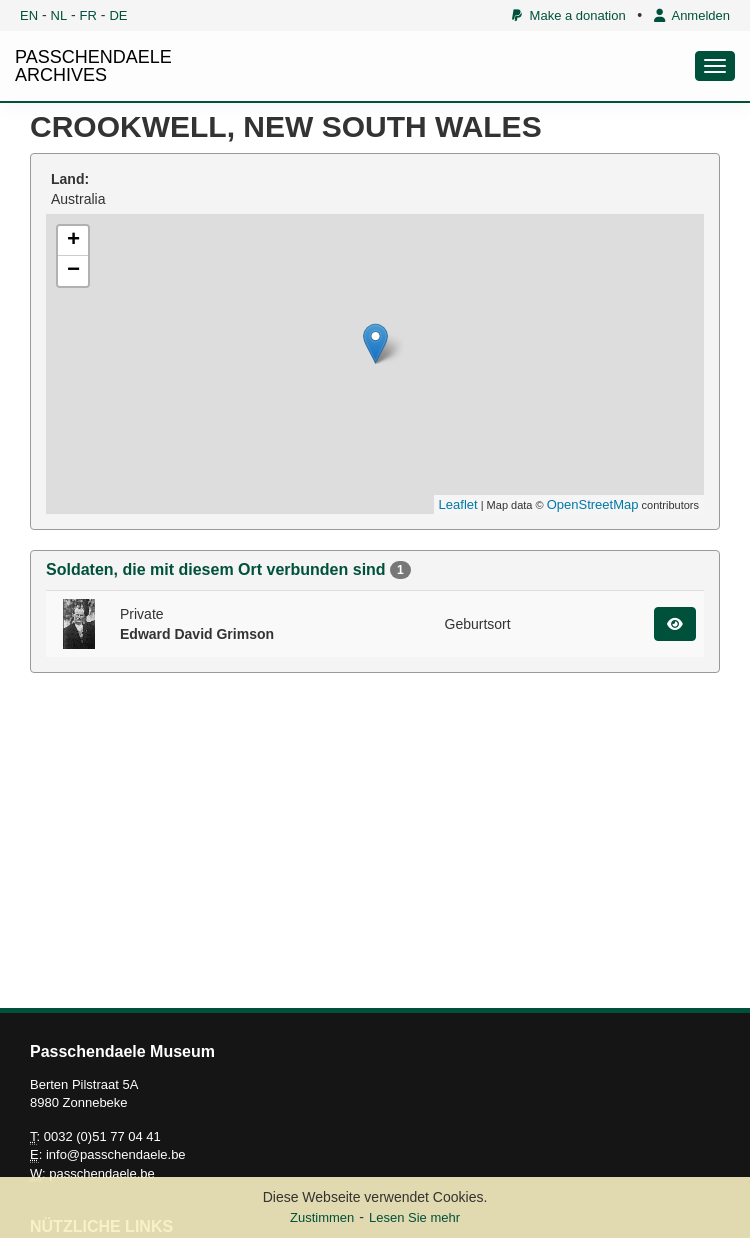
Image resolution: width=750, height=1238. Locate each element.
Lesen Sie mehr (414, 1217)
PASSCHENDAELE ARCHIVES (93, 66)
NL (59, 15)
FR (88, 15)
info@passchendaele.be (116, 1154)
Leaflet (458, 504)
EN (29, 15)
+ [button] (73, 241)
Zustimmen (322, 1217)
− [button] (73, 271)
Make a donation (568, 15)
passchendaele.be (102, 1173)
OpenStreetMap (593, 504)
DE (118, 15)
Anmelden (692, 15)
